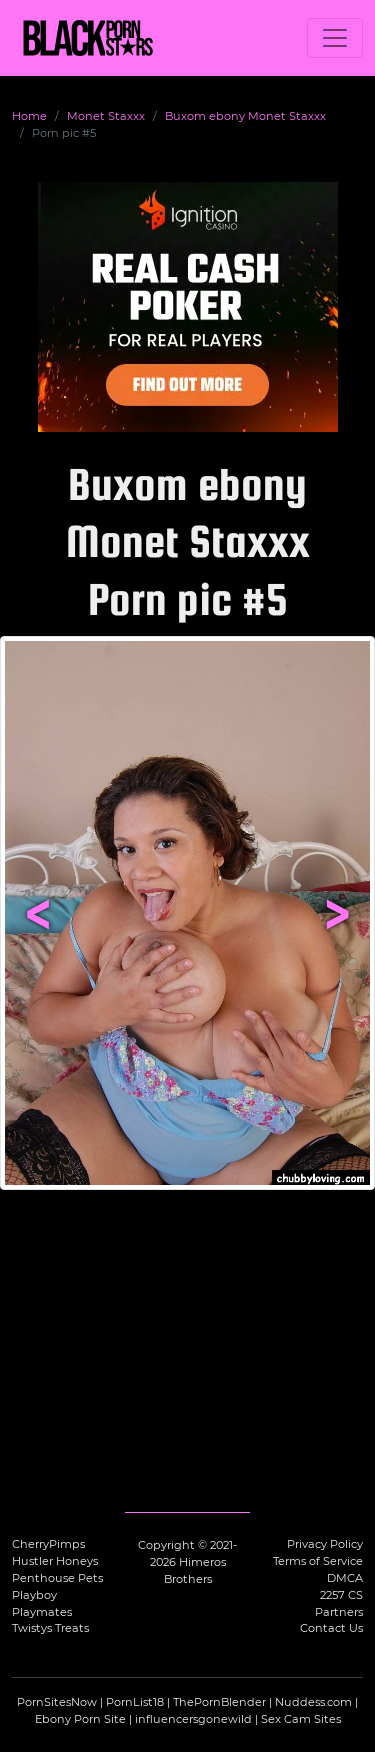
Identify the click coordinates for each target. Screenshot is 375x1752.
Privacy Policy (325, 1544)
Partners (339, 1612)
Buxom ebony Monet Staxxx (245, 116)
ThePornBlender (219, 1702)
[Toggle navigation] (335, 38)
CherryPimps (48, 1544)
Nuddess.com (313, 1702)
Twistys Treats (50, 1628)
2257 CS (341, 1595)
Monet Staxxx (106, 116)
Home (29, 116)
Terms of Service (318, 1561)
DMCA (345, 1578)
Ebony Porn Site (80, 1719)
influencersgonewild (193, 1719)
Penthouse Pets (57, 1578)
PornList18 (135, 1702)
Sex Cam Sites (301, 1719)
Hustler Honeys (55, 1561)
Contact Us (331, 1628)
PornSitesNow (57, 1702)
